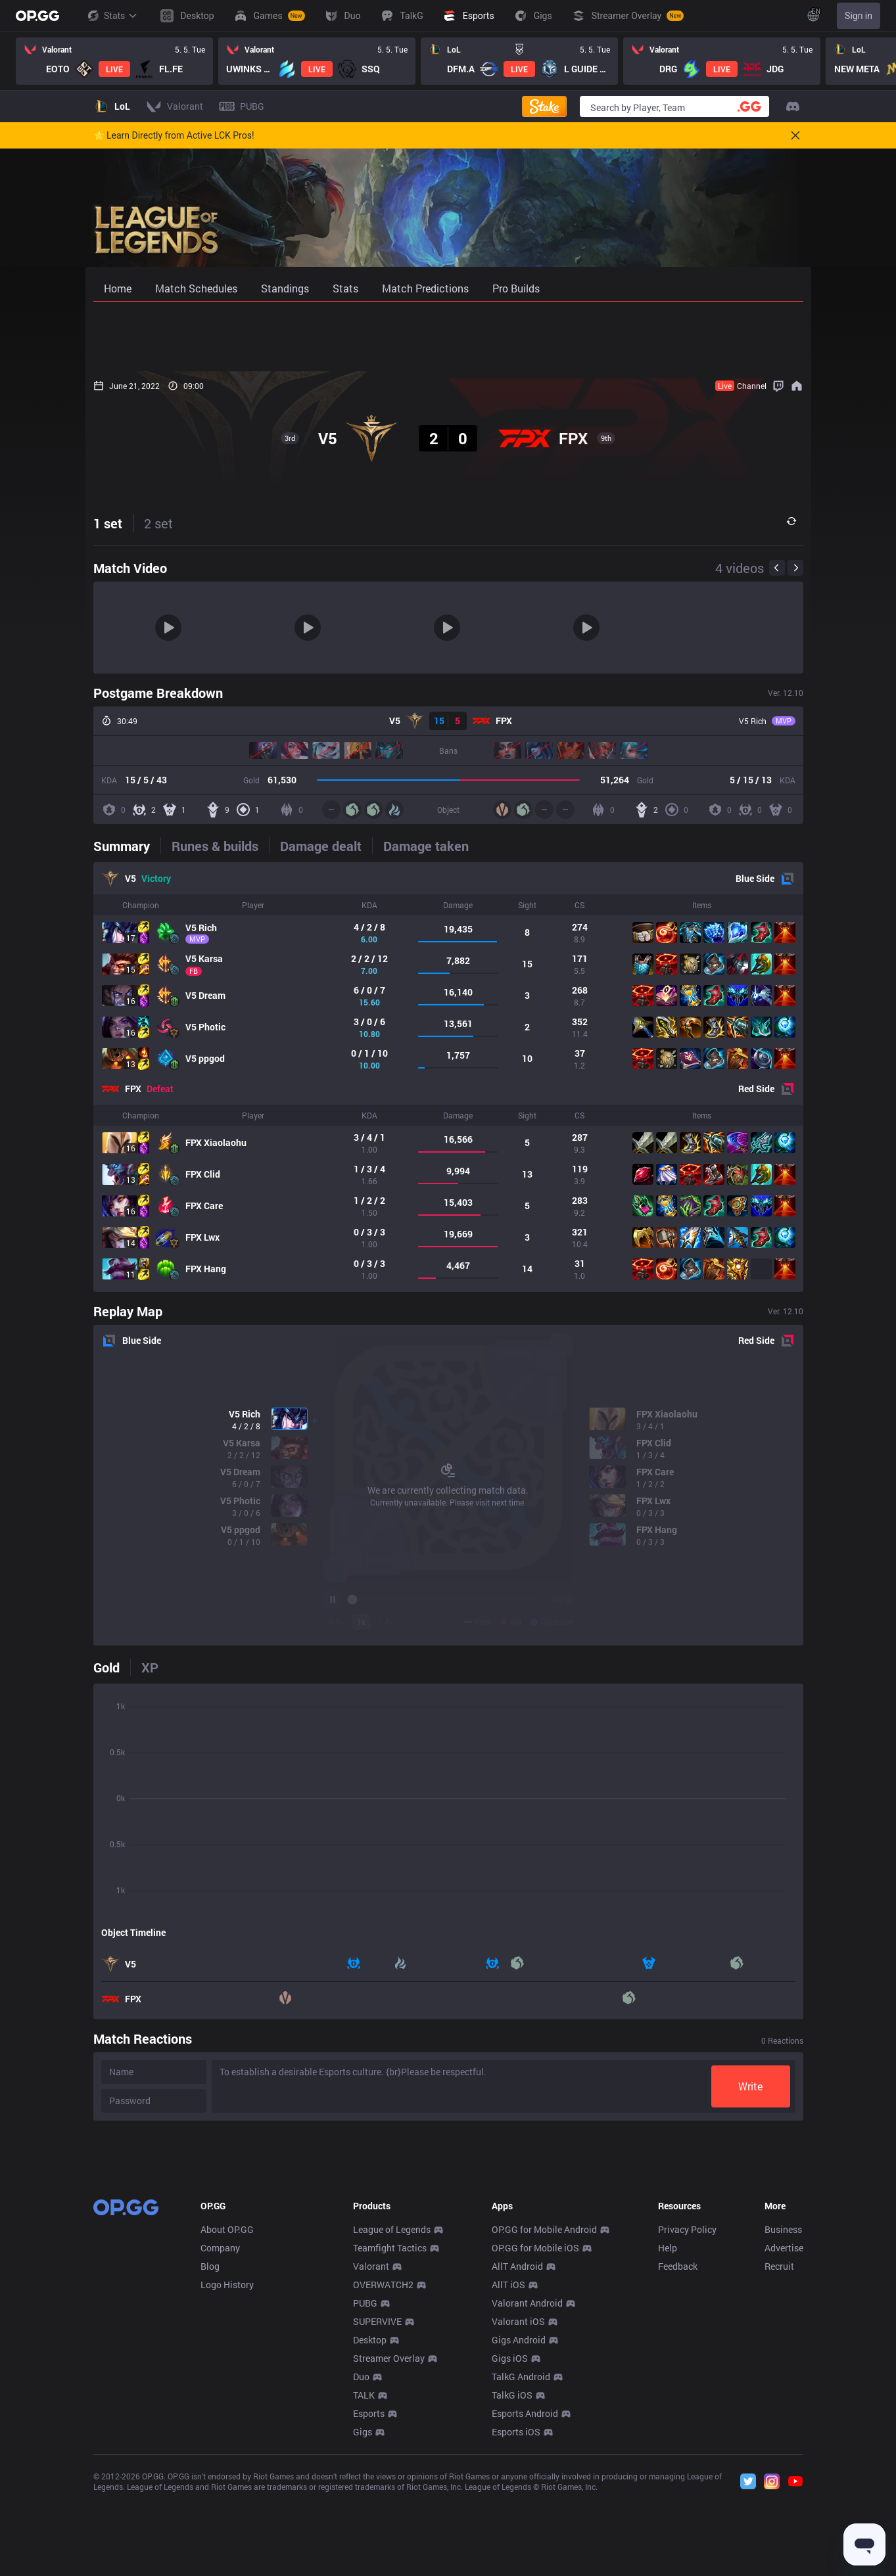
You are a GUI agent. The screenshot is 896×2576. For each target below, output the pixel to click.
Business (783, 2424)
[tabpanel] (448, 1077)
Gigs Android (519, 2534)
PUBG (365, 2497)
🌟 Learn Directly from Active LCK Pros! (173, 135)
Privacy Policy (687, 2424)
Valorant (371, 2460)
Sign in (858, 16)
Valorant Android (527, 2497)
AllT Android (517, 2460)
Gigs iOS (510, 2552)
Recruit (779, 2460)
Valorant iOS (518, 2516)
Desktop (370, 2534)
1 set (107, 523)
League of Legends (392, 2424)
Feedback (677, 2460)
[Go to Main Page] (37, 16)
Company (220, 2442)
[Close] (795, 135)
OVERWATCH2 (383, 2479)
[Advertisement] (448, 336)
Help (667, 2442)
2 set (158, 523)
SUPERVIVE (377, 2516)
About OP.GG (227, 2424)
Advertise (784, 2442)
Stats (111, 16)
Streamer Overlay (389, 2552)
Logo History (227, 2479)
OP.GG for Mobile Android (544, 2424)
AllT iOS (508, 2479)
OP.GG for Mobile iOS (535, 2442)
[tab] (126, 845)
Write (750, 2086)
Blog (210, 2460)
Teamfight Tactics (390, 2442)
